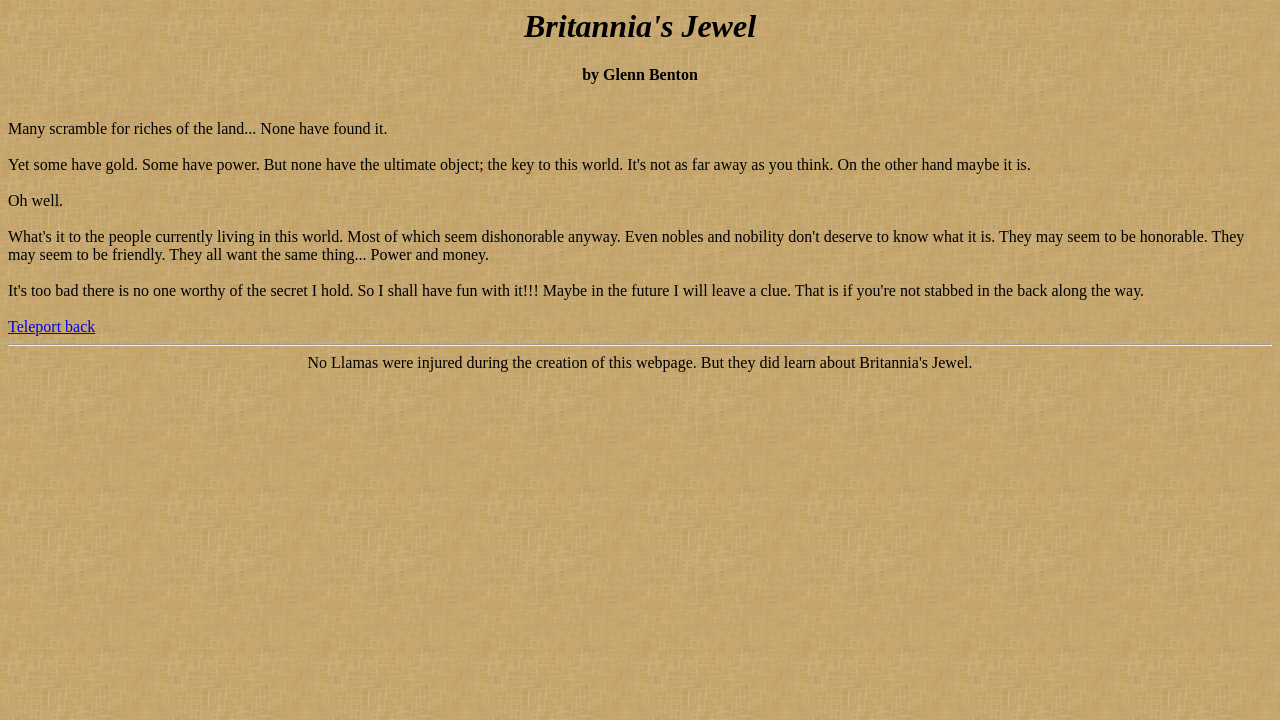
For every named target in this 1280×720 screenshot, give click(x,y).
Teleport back (51, 326)
